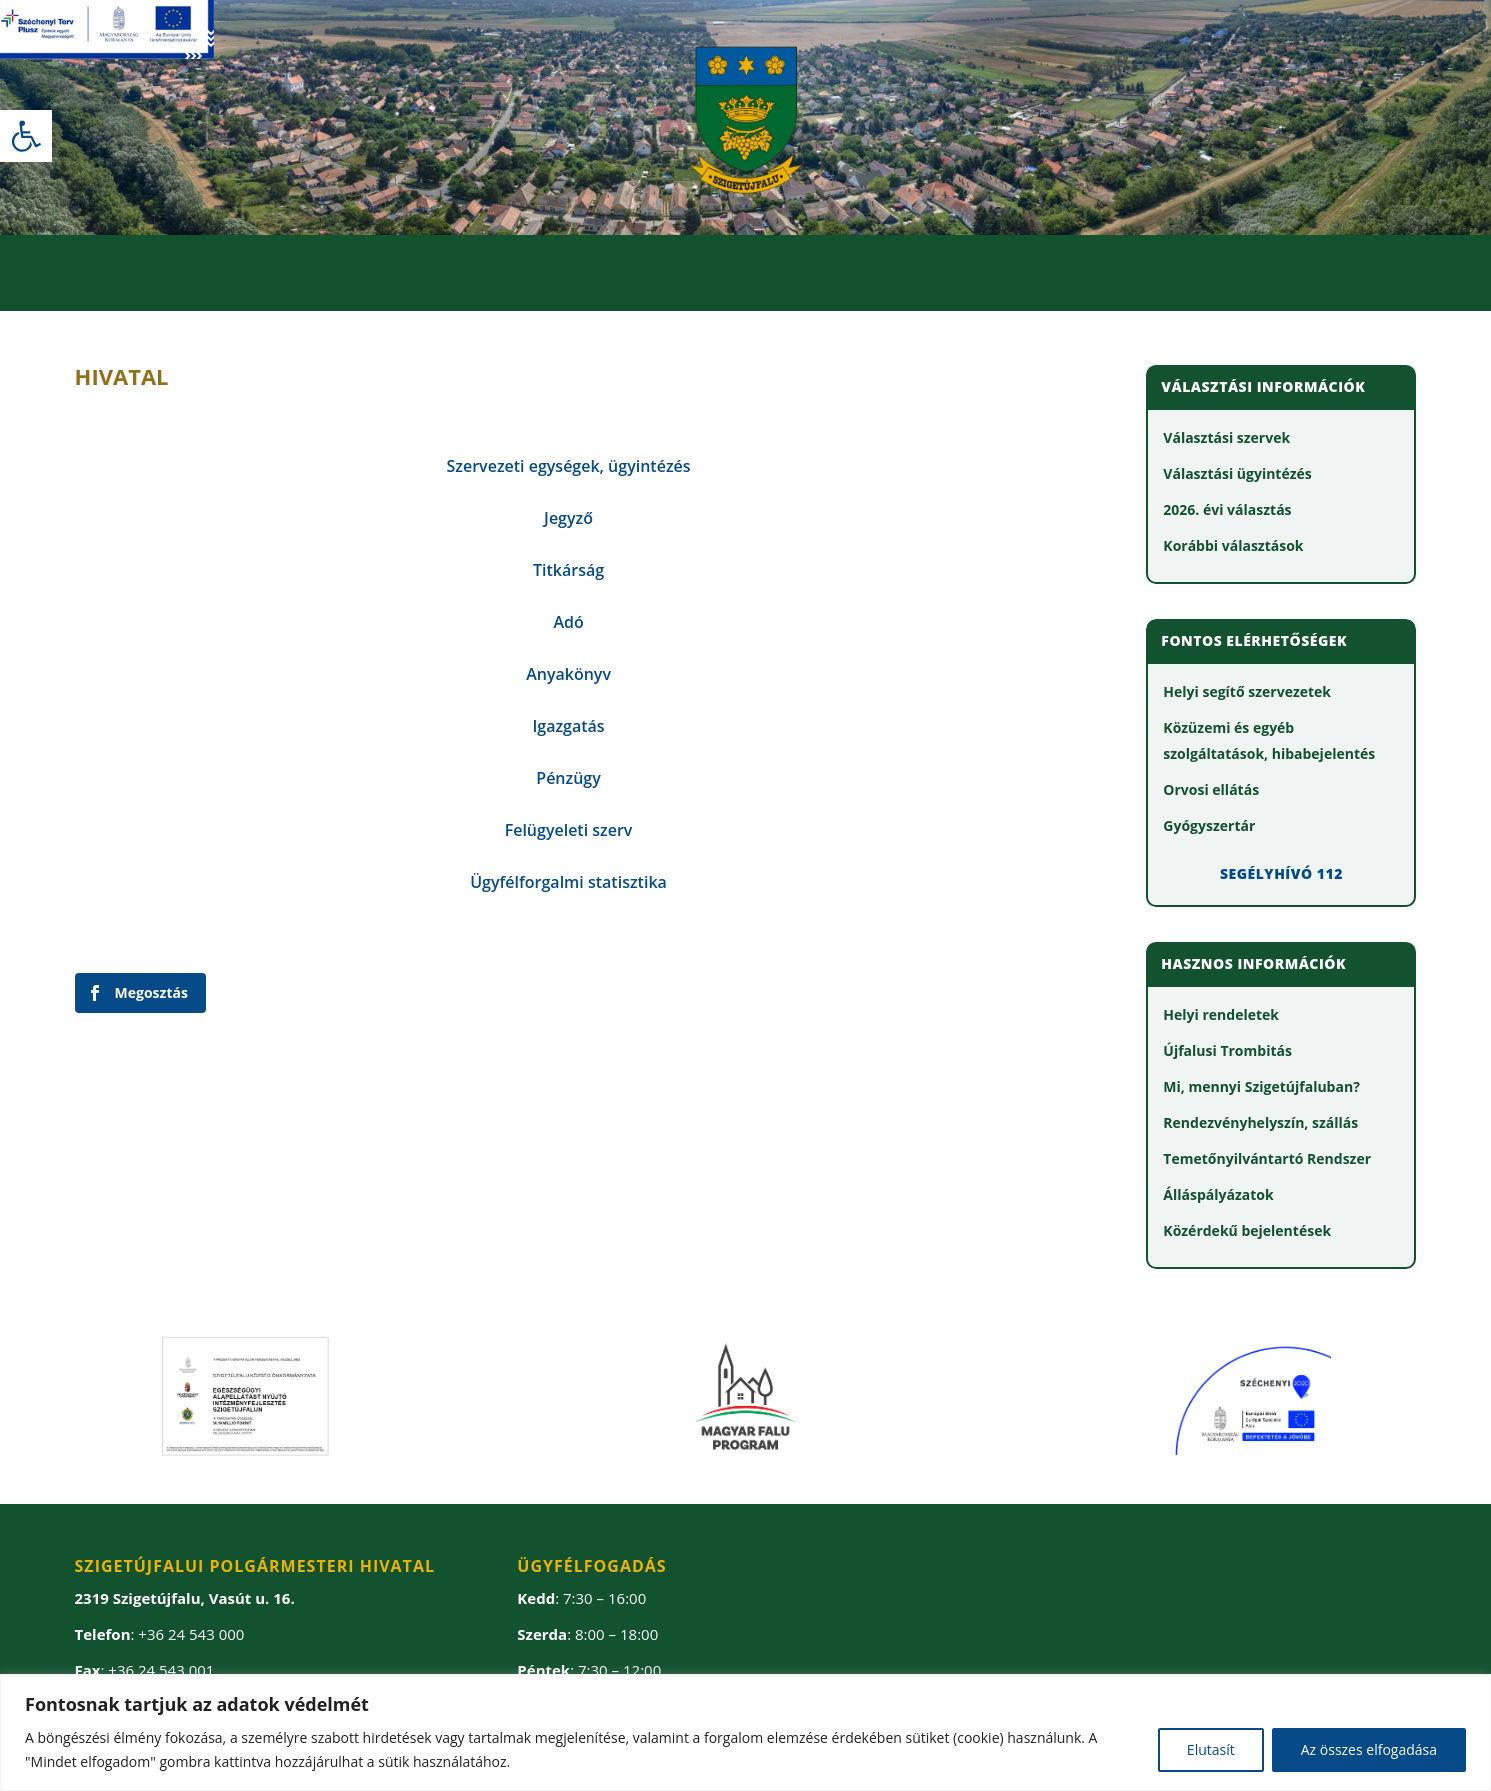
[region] (745, 1732)
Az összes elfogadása (1369, 1749)
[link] (26, 136)
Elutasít (1211, 1749)
